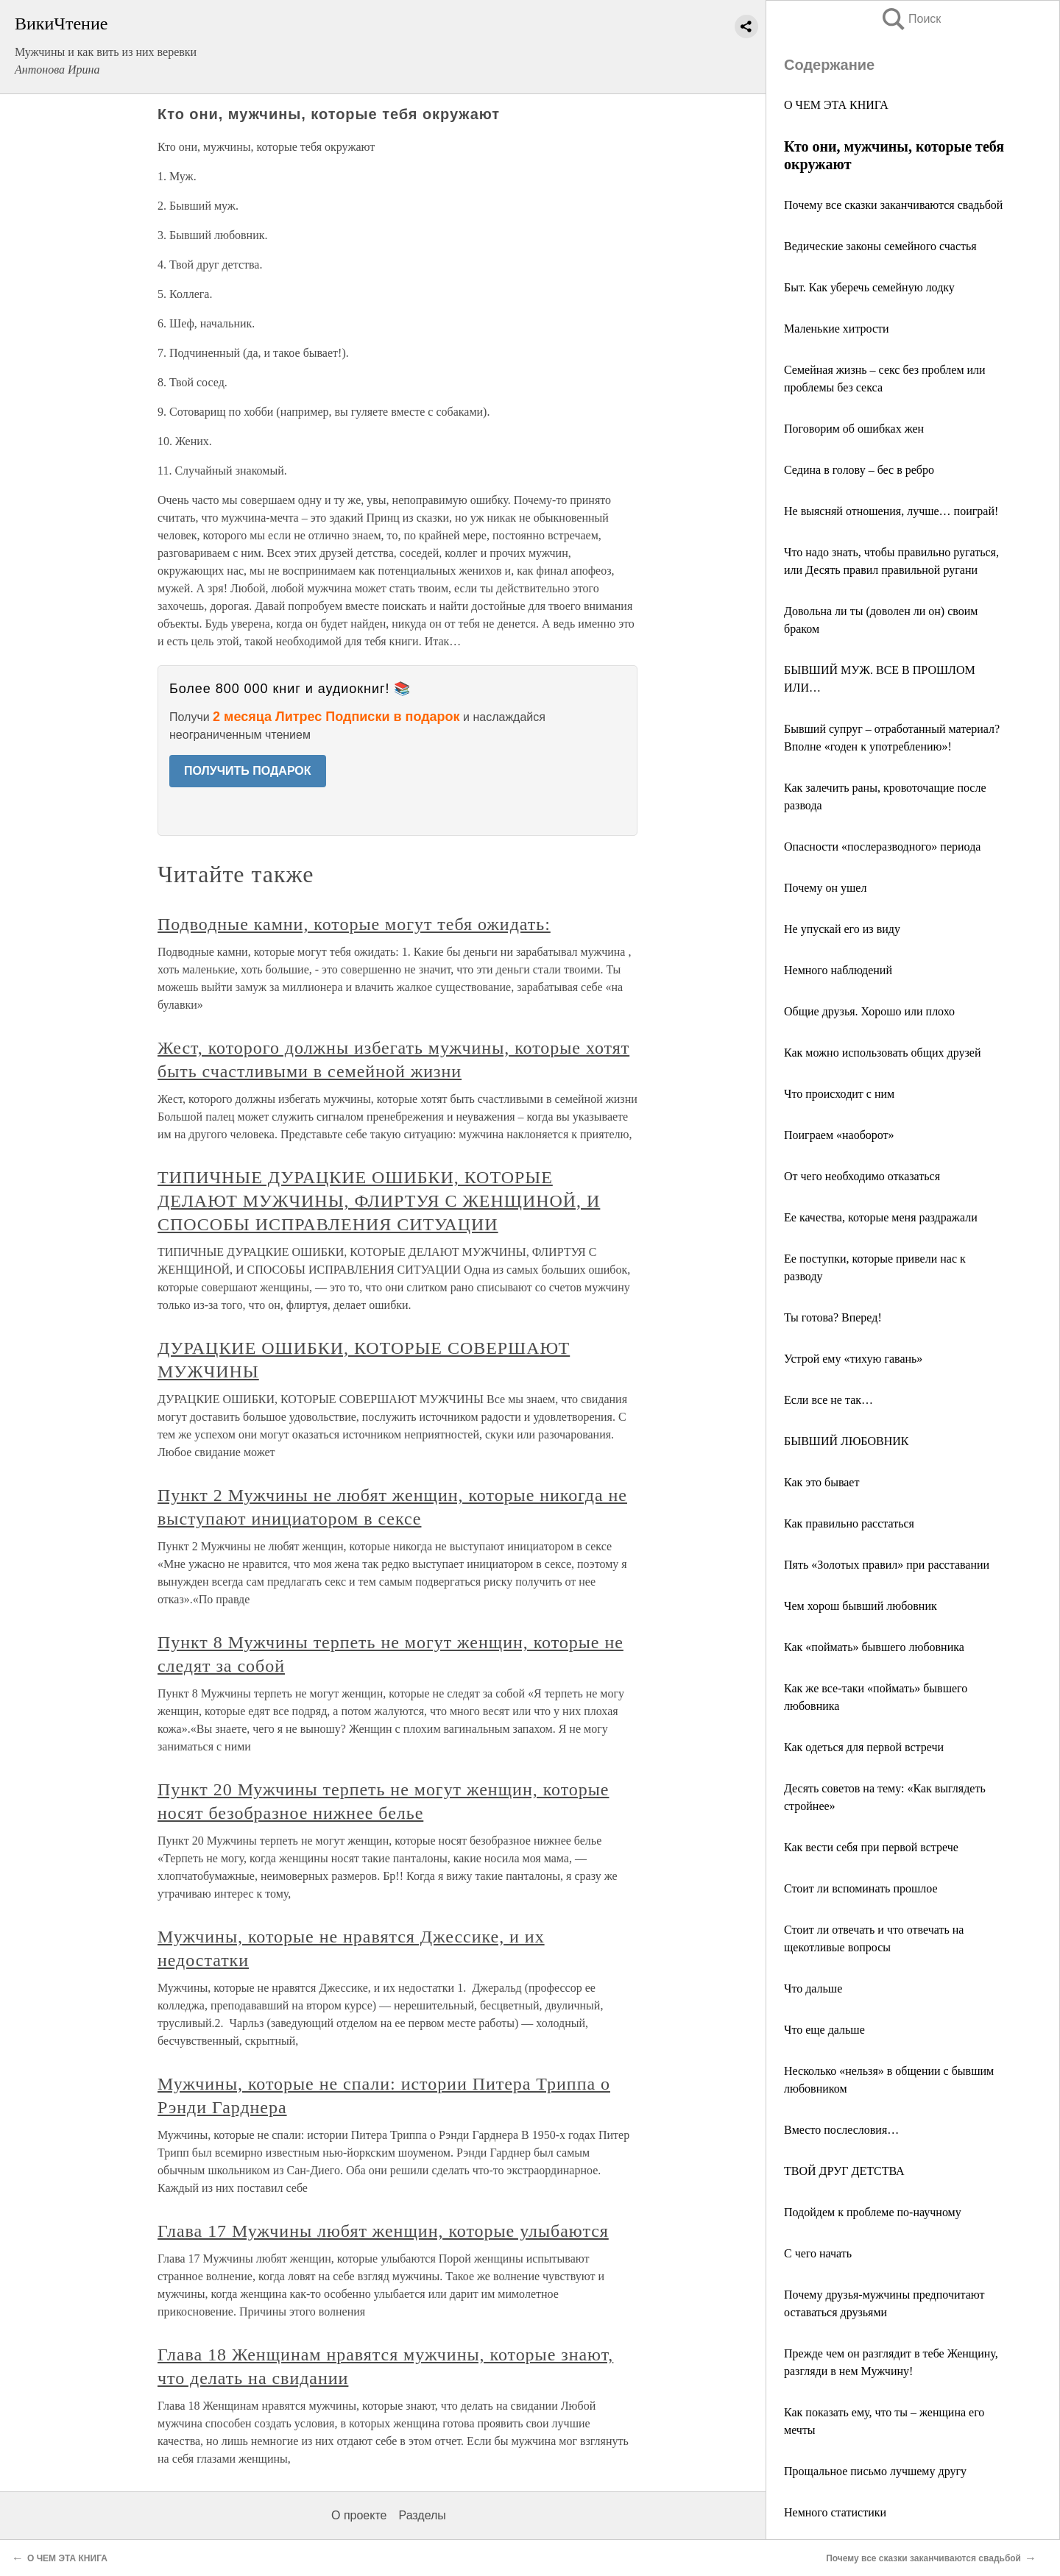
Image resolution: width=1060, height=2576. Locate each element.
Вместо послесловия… (841, 2129)
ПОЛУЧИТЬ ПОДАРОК (247, 770)
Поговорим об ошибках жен (854, 428)
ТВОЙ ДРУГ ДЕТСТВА (844, 2171)
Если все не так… (828, 1400)
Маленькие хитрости (836, 328)
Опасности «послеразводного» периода (882, 846)
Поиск (910, 19)
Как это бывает (821, 1482)
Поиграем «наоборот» (839, 1135)
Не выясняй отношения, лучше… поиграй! (891, 511)
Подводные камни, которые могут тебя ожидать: (354, 924)
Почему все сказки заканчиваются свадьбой (893, 205)
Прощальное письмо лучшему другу (875, 2471)
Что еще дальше (824, 2029)
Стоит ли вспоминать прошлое (861, 1888)
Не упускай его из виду (842, 929)
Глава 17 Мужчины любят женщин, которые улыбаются (383, 2230)
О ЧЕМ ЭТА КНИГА (836, 105)
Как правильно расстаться (849, 1523)
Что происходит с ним (839, 1093)
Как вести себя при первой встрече (871, 1847)
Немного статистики (835, 2512)
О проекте (358, 2515)
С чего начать (818, 2253)
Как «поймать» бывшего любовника (874, 1647)
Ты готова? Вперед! (833, 1317)
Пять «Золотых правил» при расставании (886, 1564)
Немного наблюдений (838, 970)
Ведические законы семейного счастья (880, 246)
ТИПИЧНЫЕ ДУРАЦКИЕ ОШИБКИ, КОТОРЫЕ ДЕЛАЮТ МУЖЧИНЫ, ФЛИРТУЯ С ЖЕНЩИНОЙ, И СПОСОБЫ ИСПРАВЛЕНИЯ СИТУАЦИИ (379, 1201)
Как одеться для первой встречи (864, 1747)
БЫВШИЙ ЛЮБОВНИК (846, 1441)
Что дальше (813, 1988)
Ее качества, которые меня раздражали (881, 1217)
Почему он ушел (825, 887)
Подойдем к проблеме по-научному (872, 2212)
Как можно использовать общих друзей (882, 1052)
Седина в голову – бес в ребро (859, 470)
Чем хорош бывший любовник (860, 1606)
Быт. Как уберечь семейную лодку (869, 287)
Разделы (421, 2515)
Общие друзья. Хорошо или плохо (869, 1011)
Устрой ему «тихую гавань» (853, 1358)
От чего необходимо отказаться (862, 1176)
